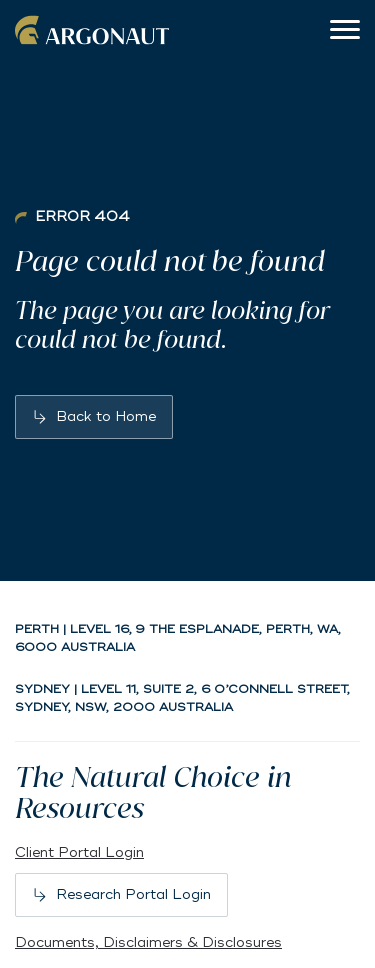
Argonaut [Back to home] (95, 30)
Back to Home (106, 416)
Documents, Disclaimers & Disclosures (148, 942)
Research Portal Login (133, 894)
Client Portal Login (79, 852)
